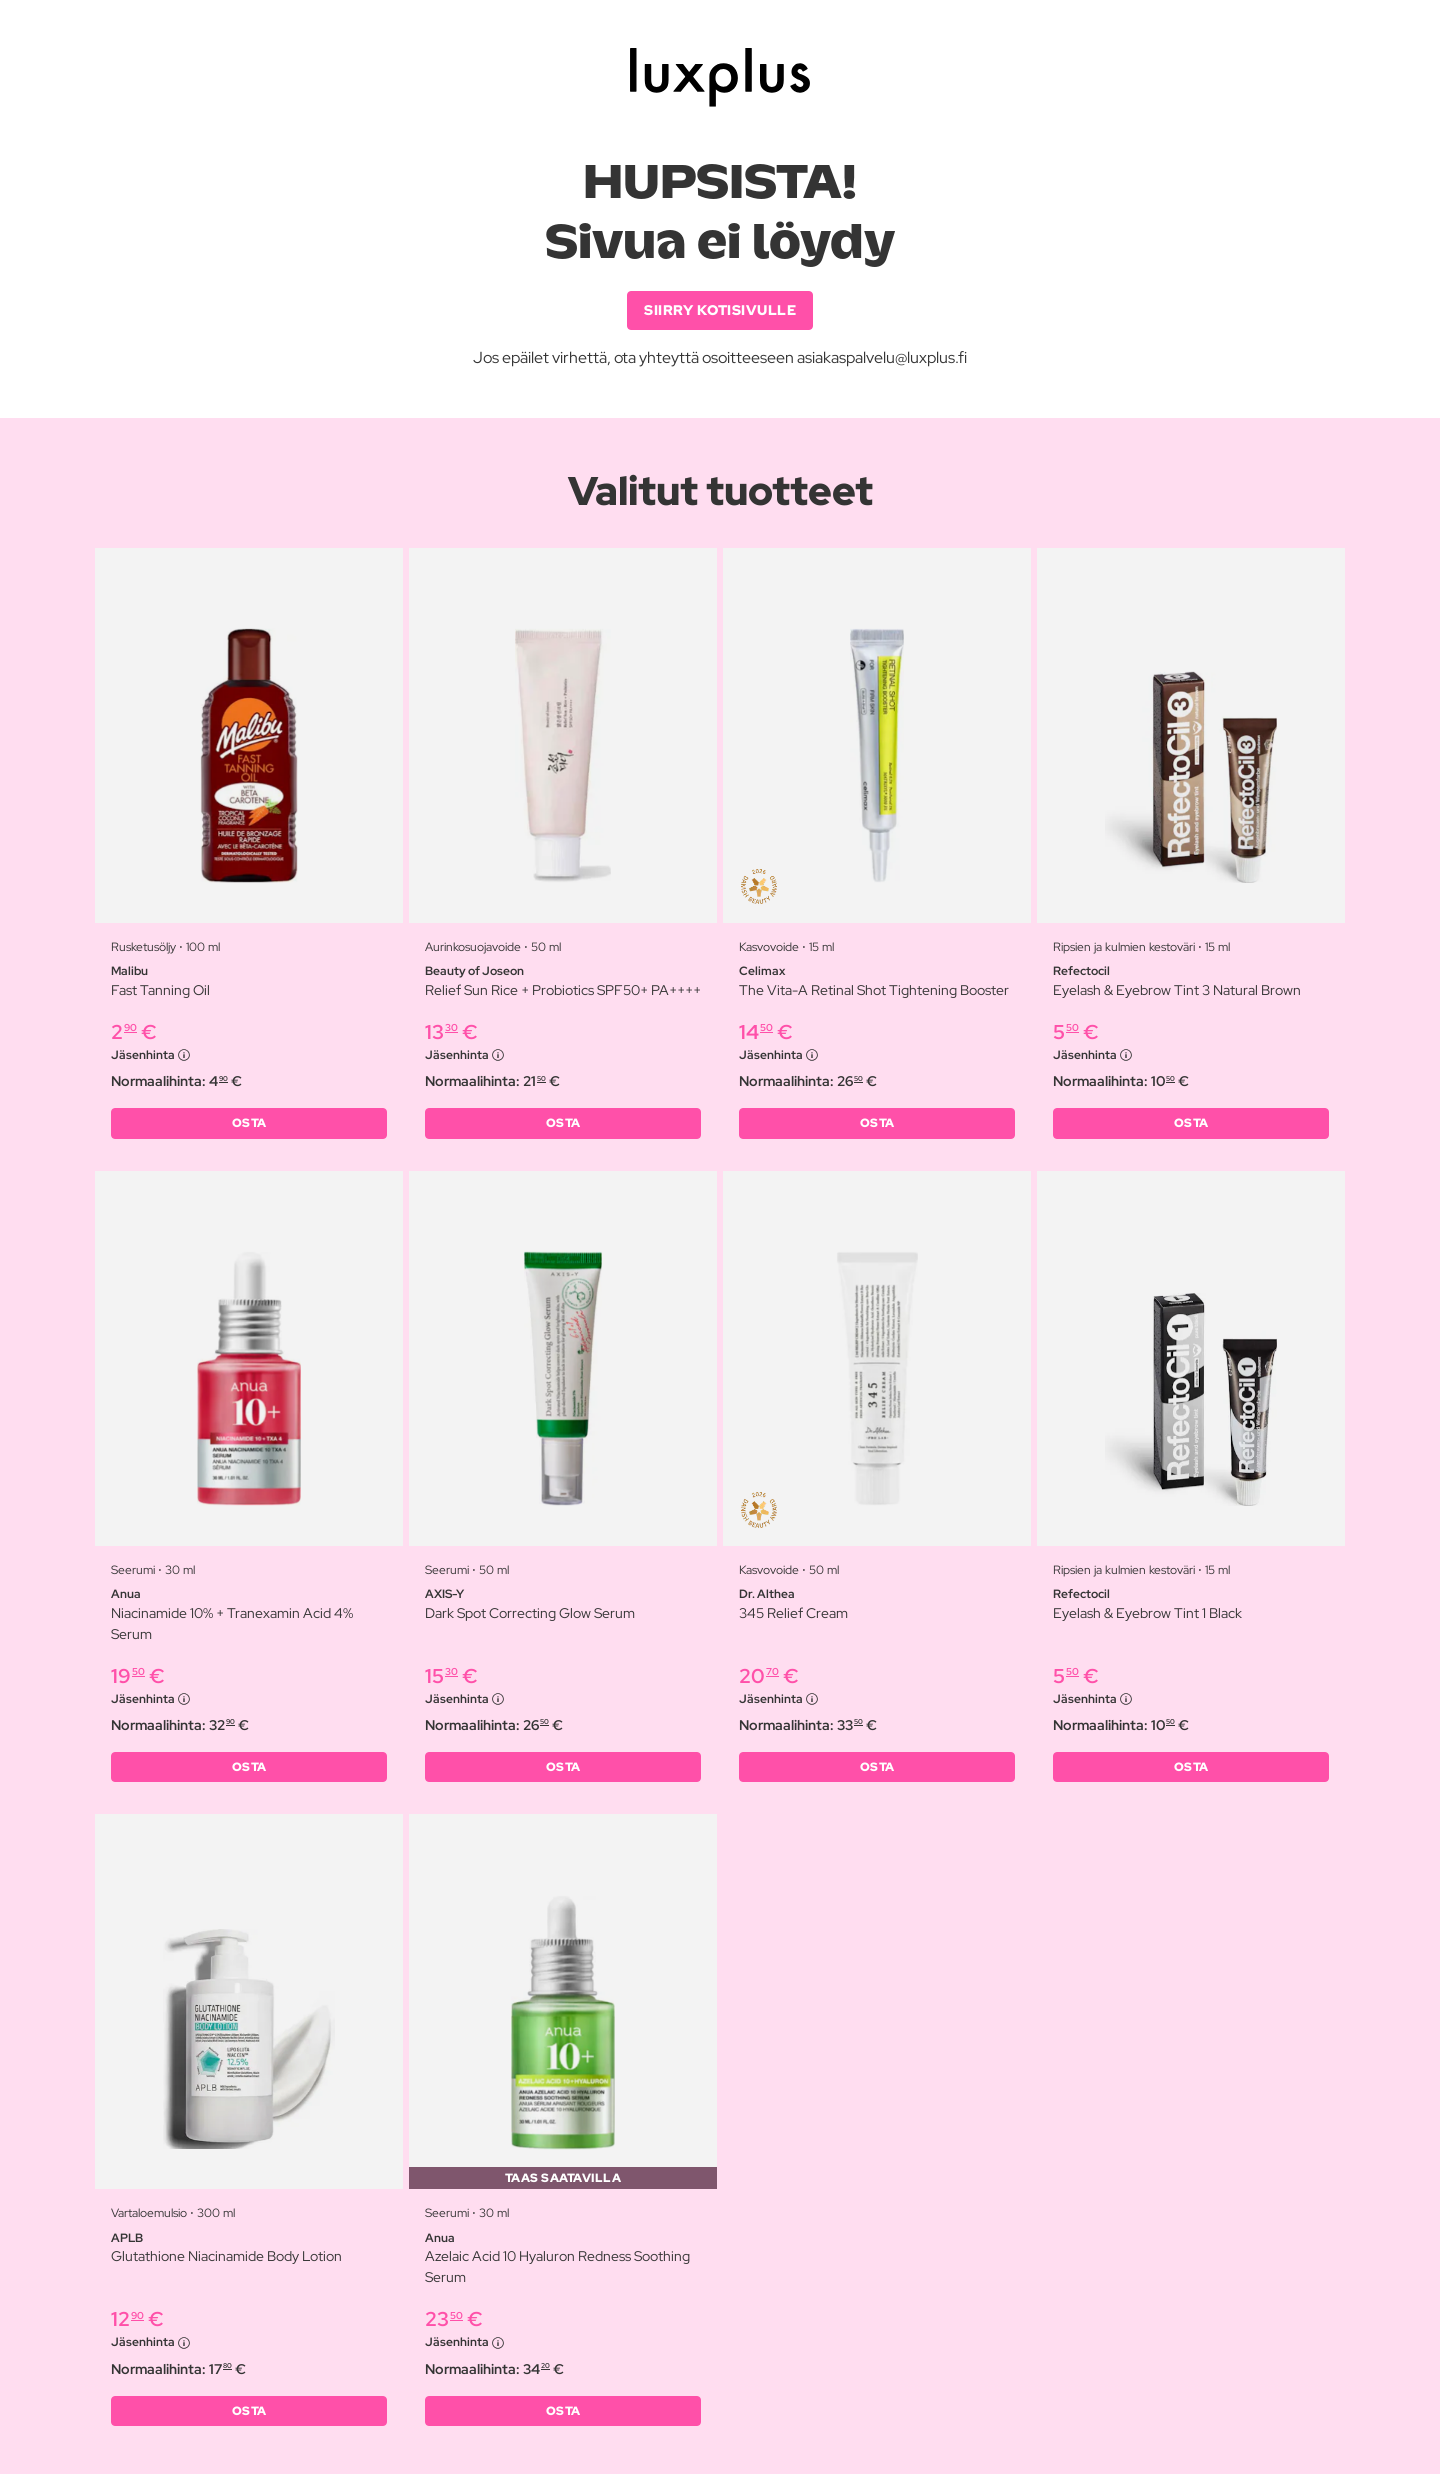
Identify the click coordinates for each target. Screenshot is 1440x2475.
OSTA (249, 1124)
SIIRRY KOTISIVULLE (720, 310)
